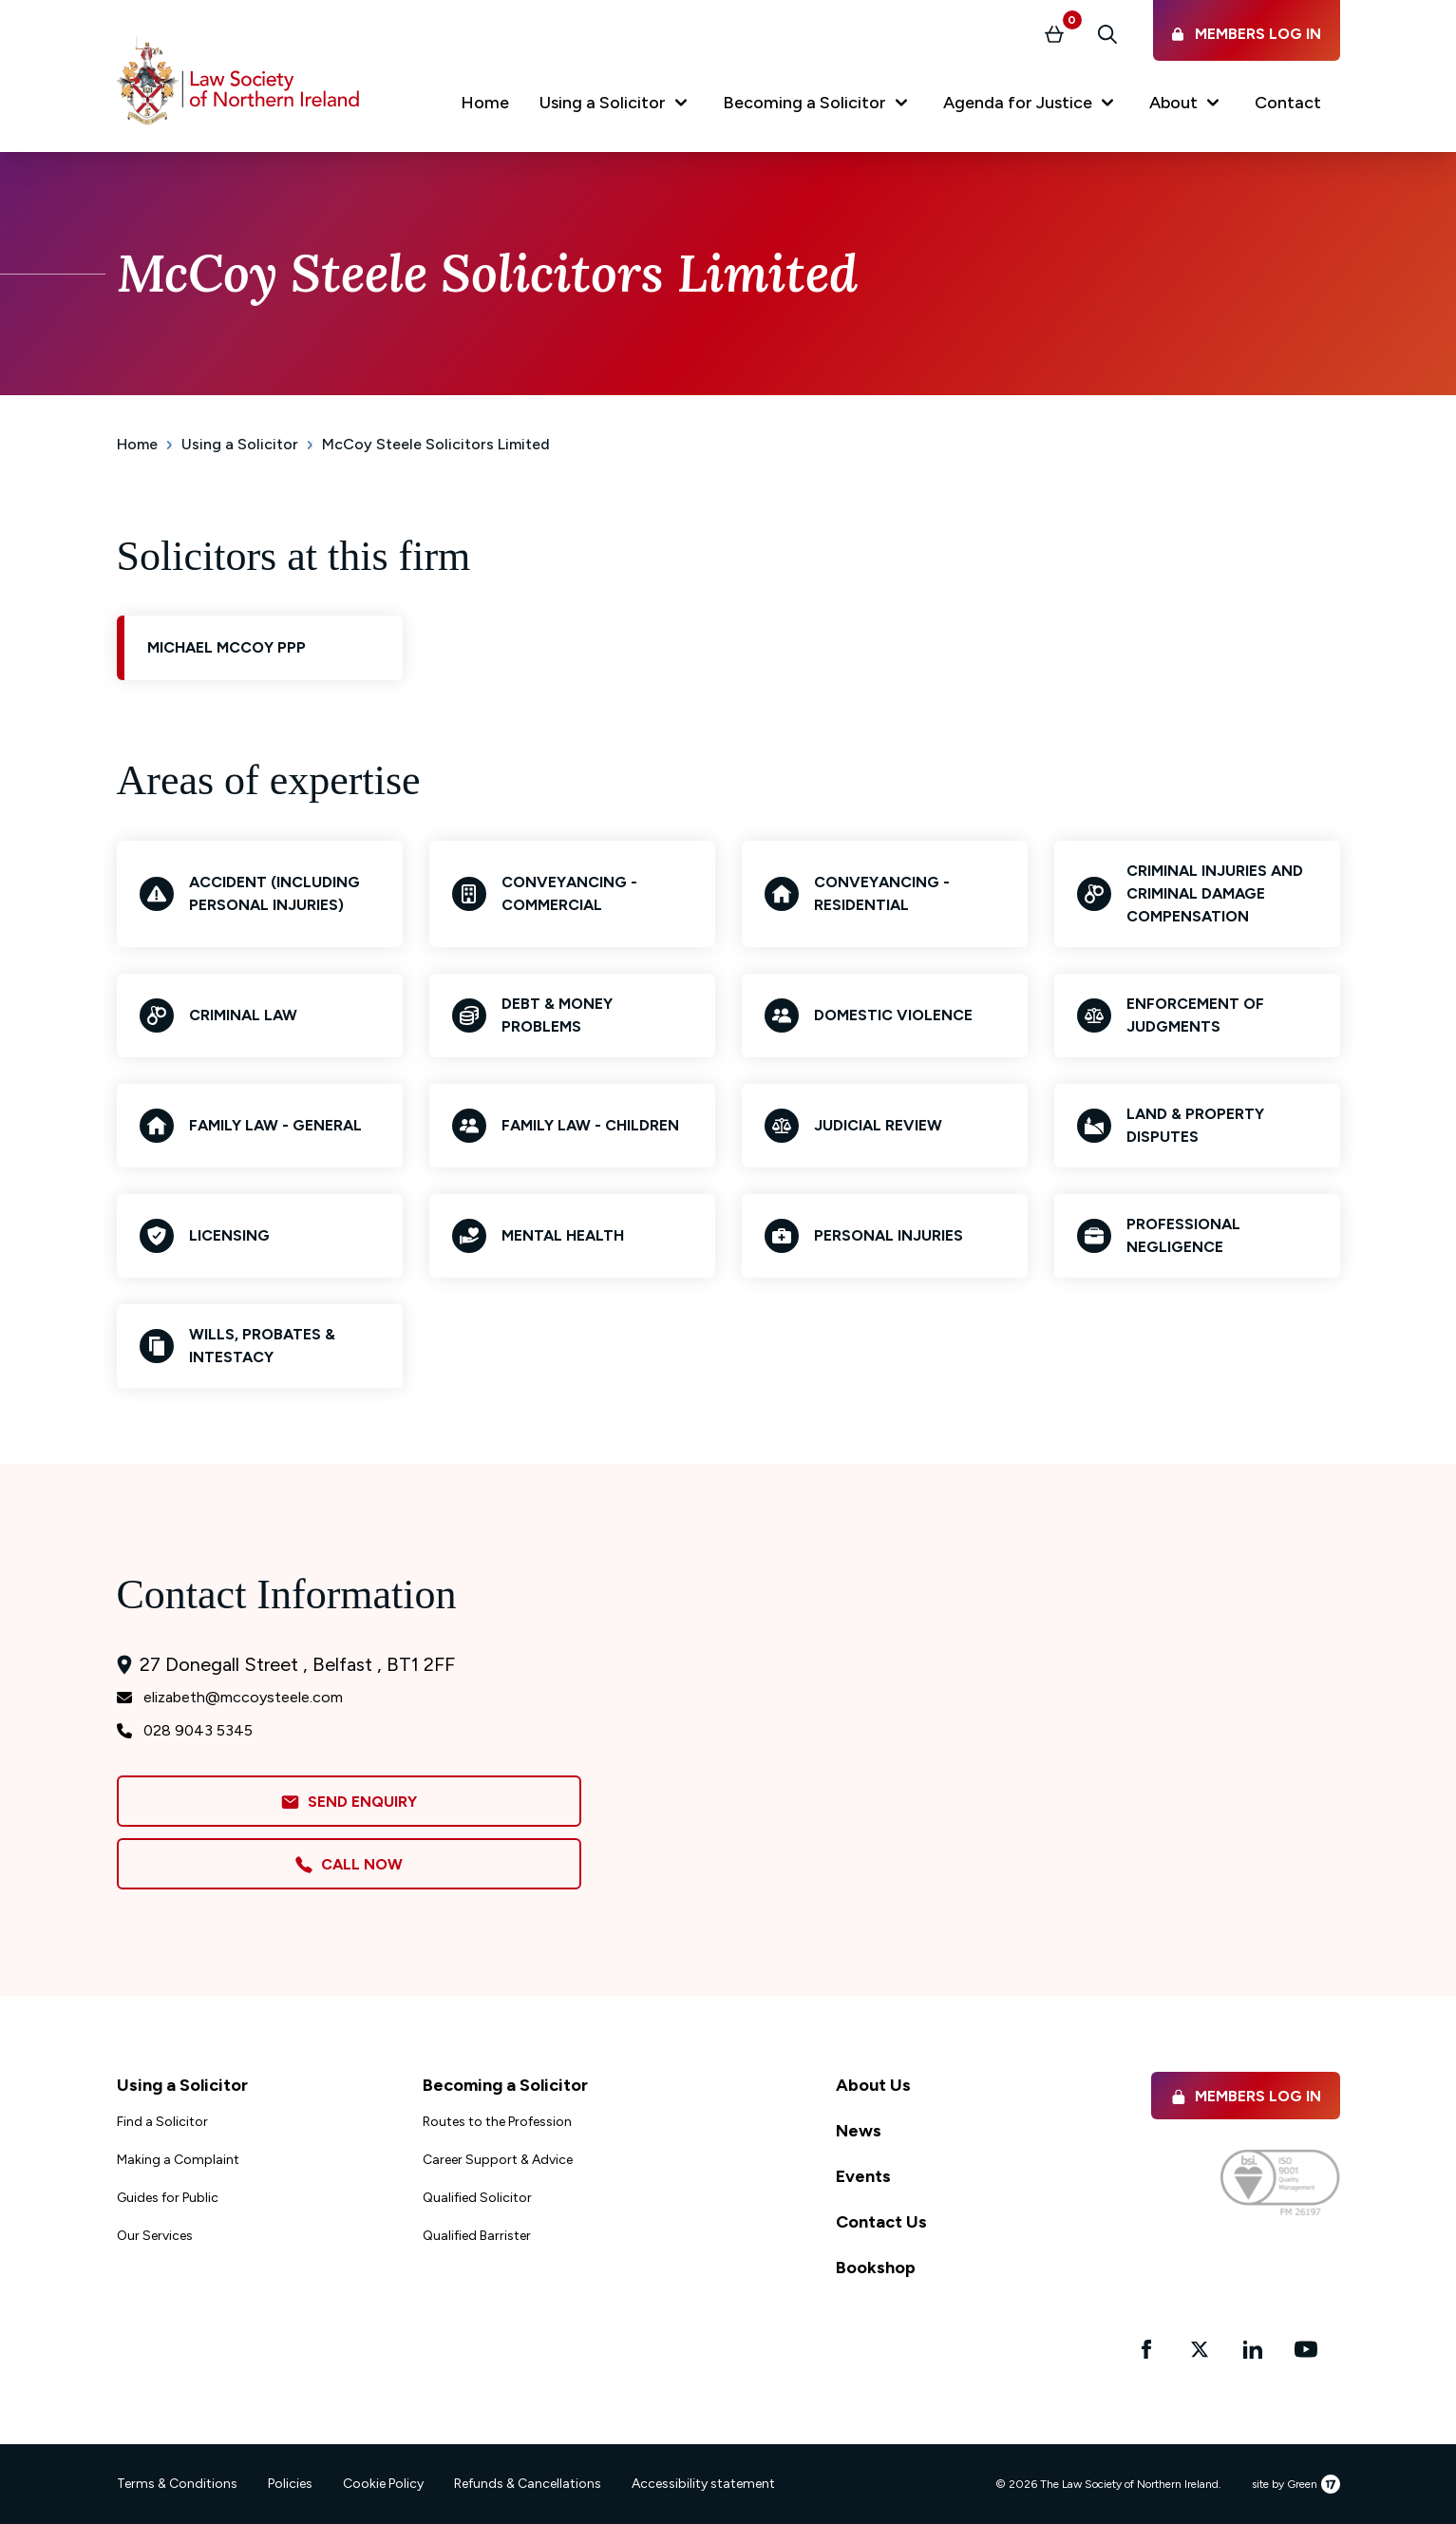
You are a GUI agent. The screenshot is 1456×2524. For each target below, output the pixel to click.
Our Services (155, 2236)
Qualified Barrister (477, 2236)
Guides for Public (167, 2198)
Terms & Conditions (177, 2484)
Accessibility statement (703, 2484)
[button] (615, 106)
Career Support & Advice (498, 2160)
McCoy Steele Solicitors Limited (436, 444)
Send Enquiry (348, 1802)
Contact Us (881, 2221)
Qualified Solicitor (477, 2198)
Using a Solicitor (239, 444)
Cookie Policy (383, 2484)
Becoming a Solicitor (505, 2085)
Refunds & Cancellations (527, 2484)
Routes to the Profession (497, 2122)
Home (137, 444)
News (858, 2130)
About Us (873, 2085)
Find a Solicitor (162, 2122)
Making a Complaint (178, 2160)
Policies (290, 2484)
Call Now (348, 1864)
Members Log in (1245, 2096)
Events (863, 2176)
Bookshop (876, 2267)
